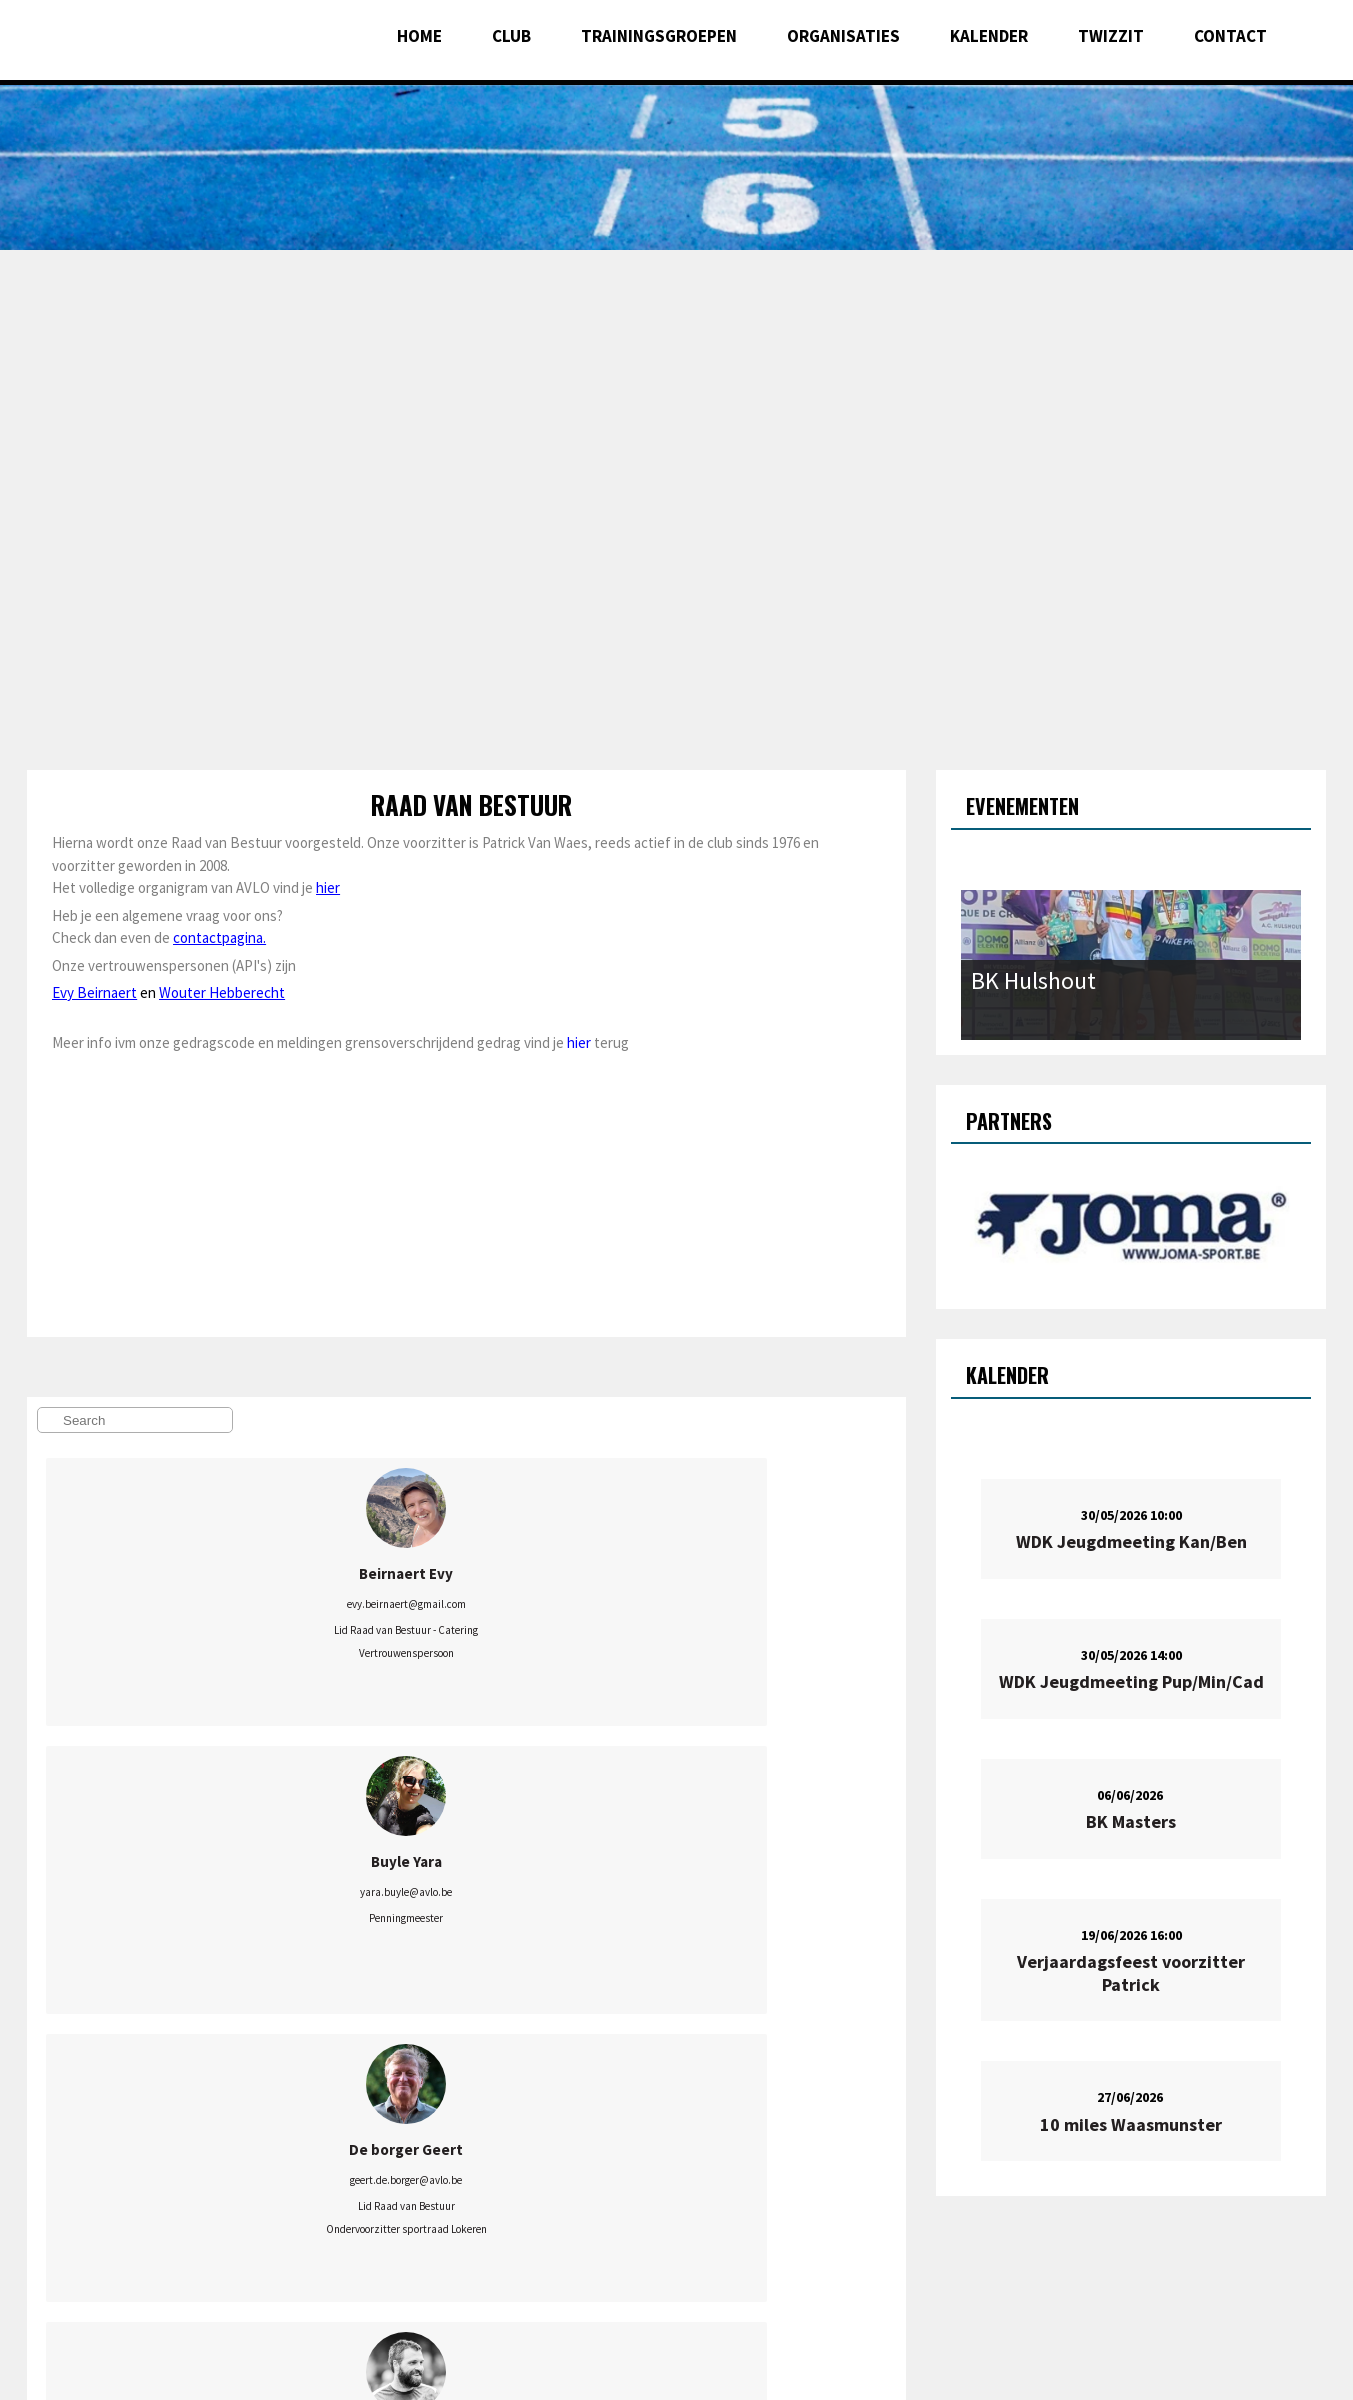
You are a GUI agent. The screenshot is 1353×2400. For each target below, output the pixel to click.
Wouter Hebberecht (222, 992)
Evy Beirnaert (94, 992)
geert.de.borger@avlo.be (487, 1604)
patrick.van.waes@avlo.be (127, 2164)
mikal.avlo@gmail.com (307, 2186)
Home (419, 36)
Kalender (989, 36)
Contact (1230, 36)
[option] (676, 125)
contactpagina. (219, 937)
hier (328, 887)
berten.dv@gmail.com (667, 1626)
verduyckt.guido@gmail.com (487, 2164)
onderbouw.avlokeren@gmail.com (667, 1884)
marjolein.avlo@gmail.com (487, 1884)
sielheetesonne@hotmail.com (307, 1884)
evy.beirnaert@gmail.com (127, 1604)
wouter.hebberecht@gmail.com (127, 1884)
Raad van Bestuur (471, 804)
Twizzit (1111, 36)
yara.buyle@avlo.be (307, 1604)
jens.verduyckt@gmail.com (667, 2164)
